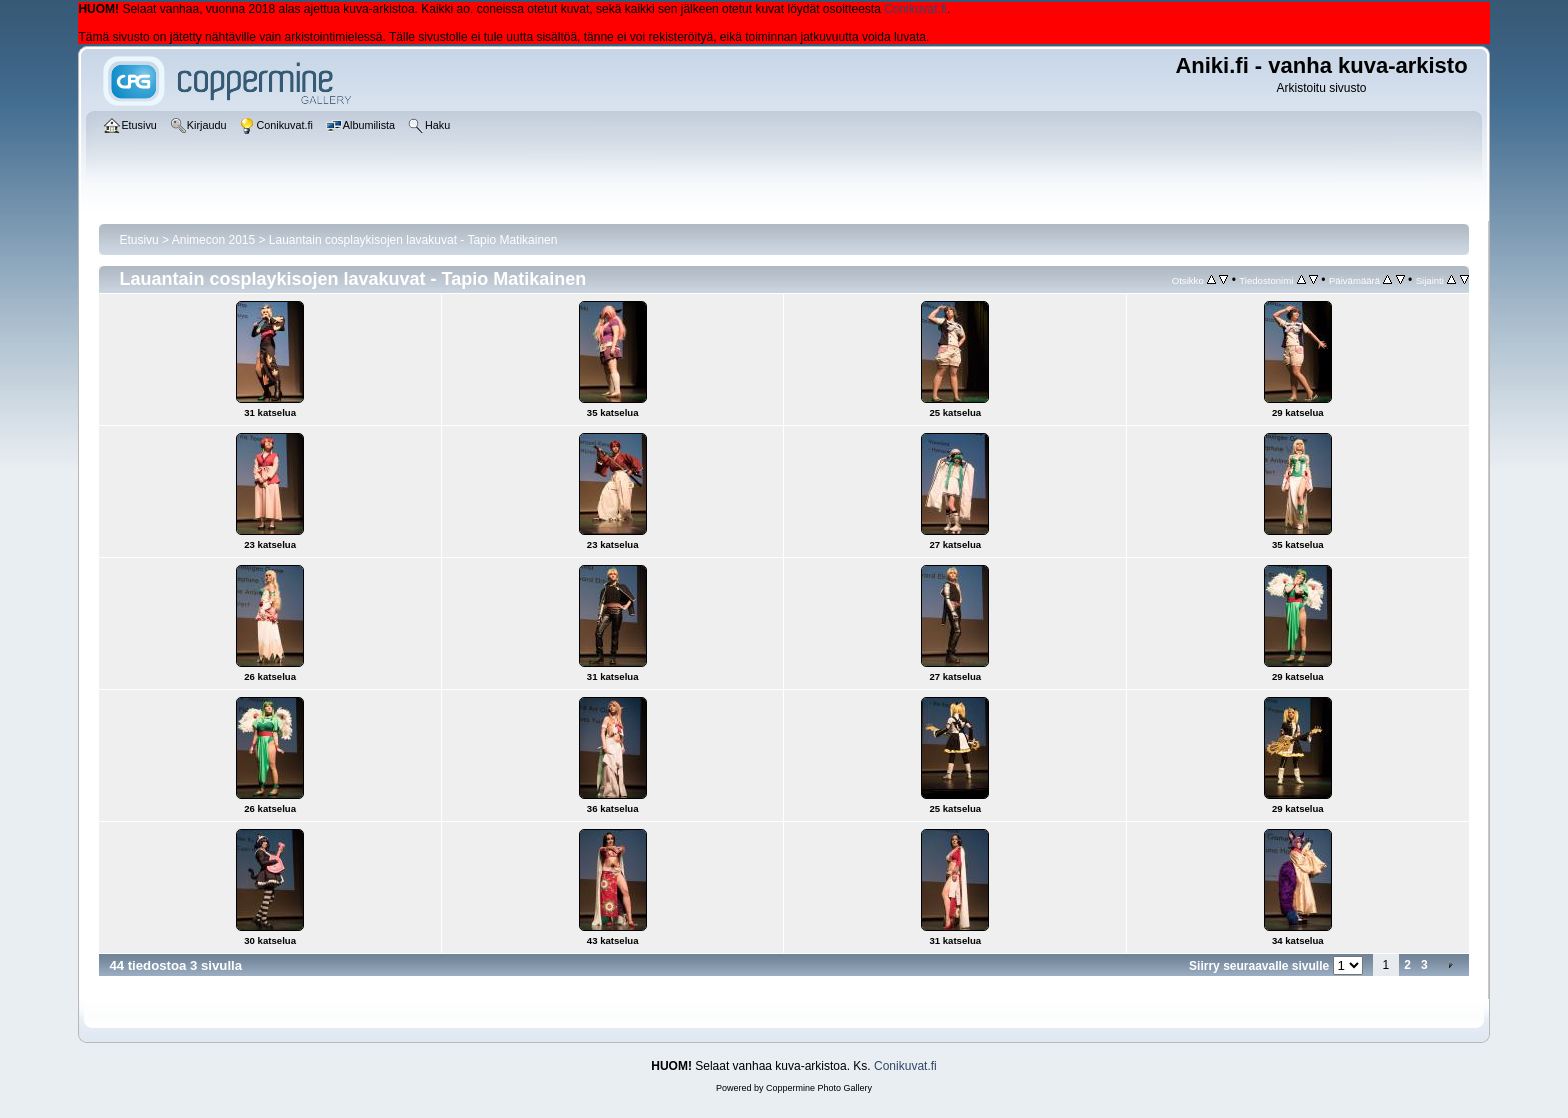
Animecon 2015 (213, 240)
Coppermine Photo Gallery (819, 1088)
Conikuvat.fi (915, 9)
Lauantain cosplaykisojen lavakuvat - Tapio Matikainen (413, 240)
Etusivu (138, 240)
